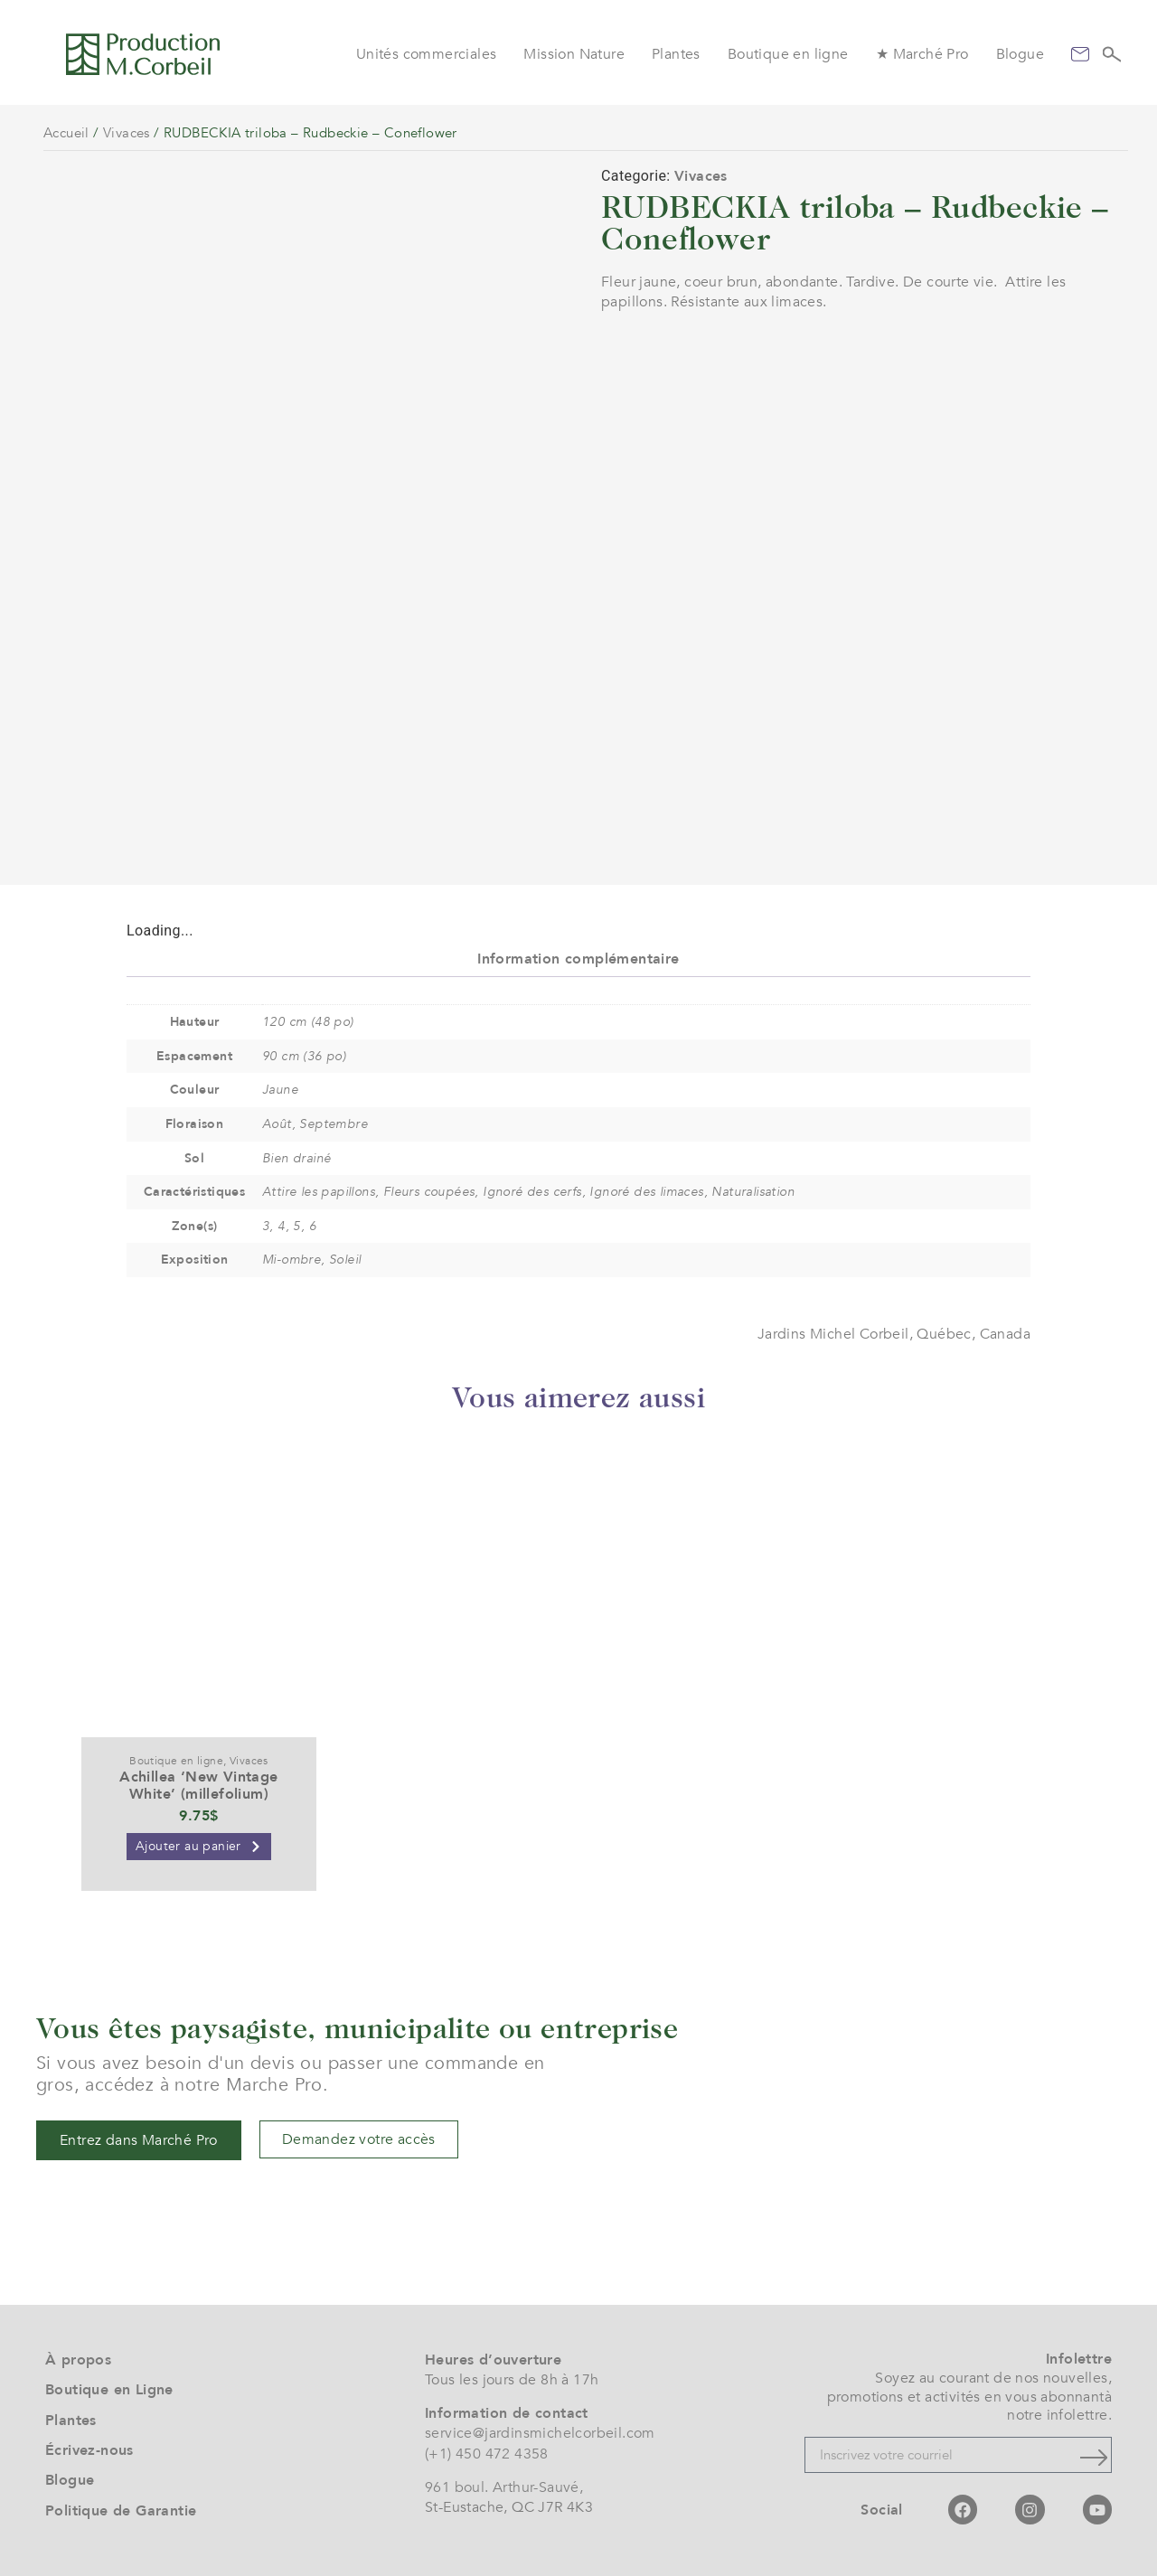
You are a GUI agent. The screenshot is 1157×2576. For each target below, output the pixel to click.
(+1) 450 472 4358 (487, 2454)
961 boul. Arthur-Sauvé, (504, 2487)
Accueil (66, 133)
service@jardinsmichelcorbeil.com (540, 2433)
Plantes (676, 54)
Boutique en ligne (788, 54)
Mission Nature (574, 54)
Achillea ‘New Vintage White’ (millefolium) (198, 1785)
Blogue (1020, 54)
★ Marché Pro (922, 54)
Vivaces (126, 133)
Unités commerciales (426, 54)
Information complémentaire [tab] (578, 959)
